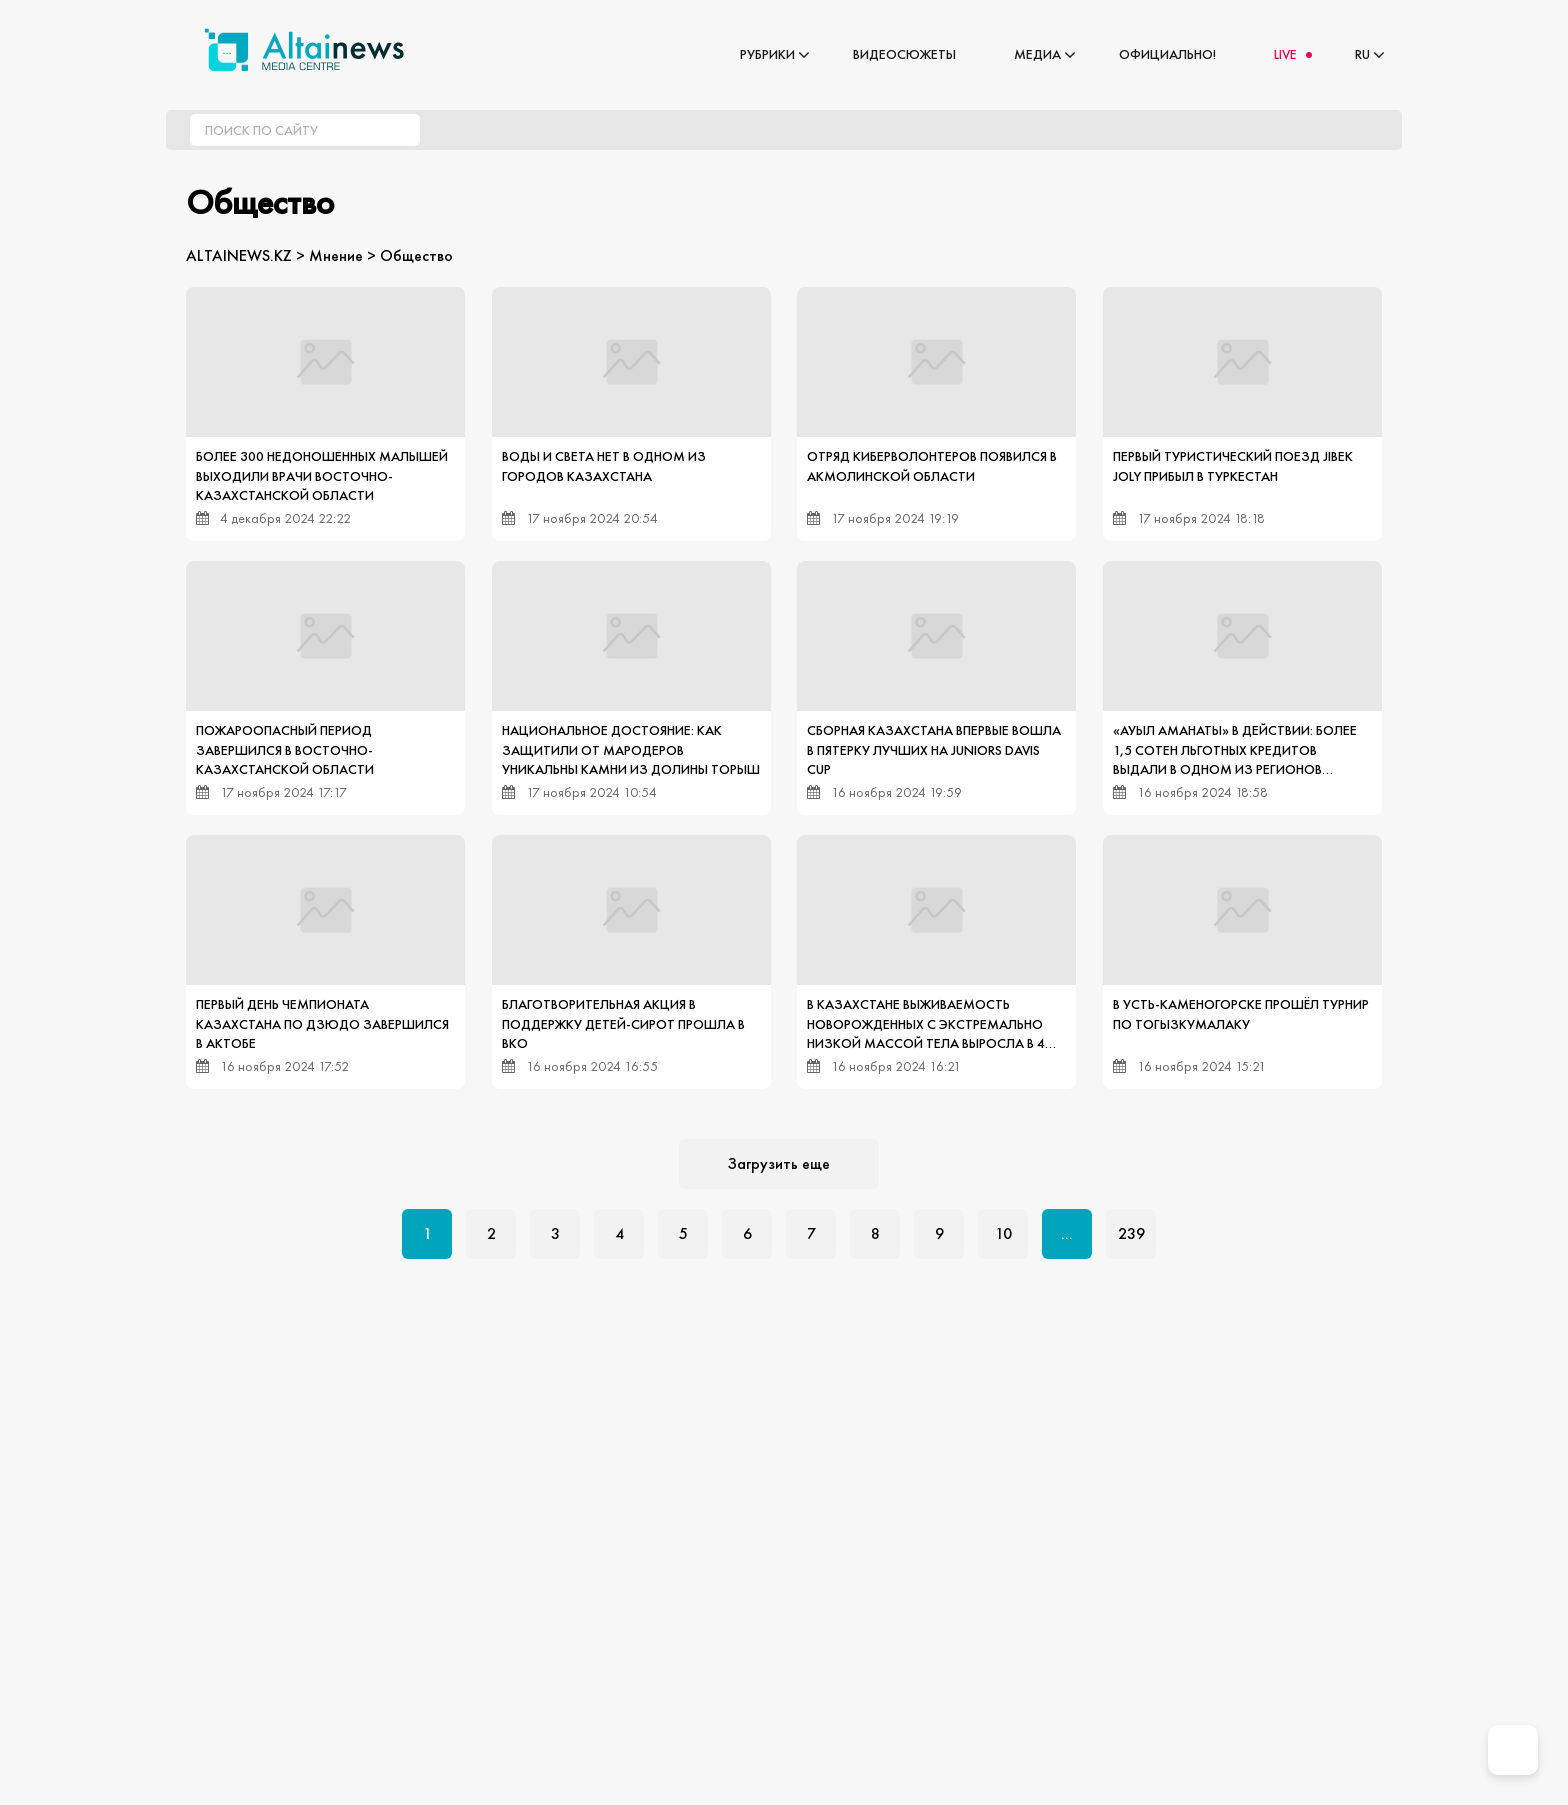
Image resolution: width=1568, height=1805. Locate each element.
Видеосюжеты (904, 54)
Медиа (1037, 54)
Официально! (1167, 54)
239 (1131, 1233)
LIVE (1285, 54)
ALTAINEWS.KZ (239, 255)
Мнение (336, 255)
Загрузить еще (779, 1163)
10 (1003, 1233)
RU (1362, 54)
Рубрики (767, 54)
